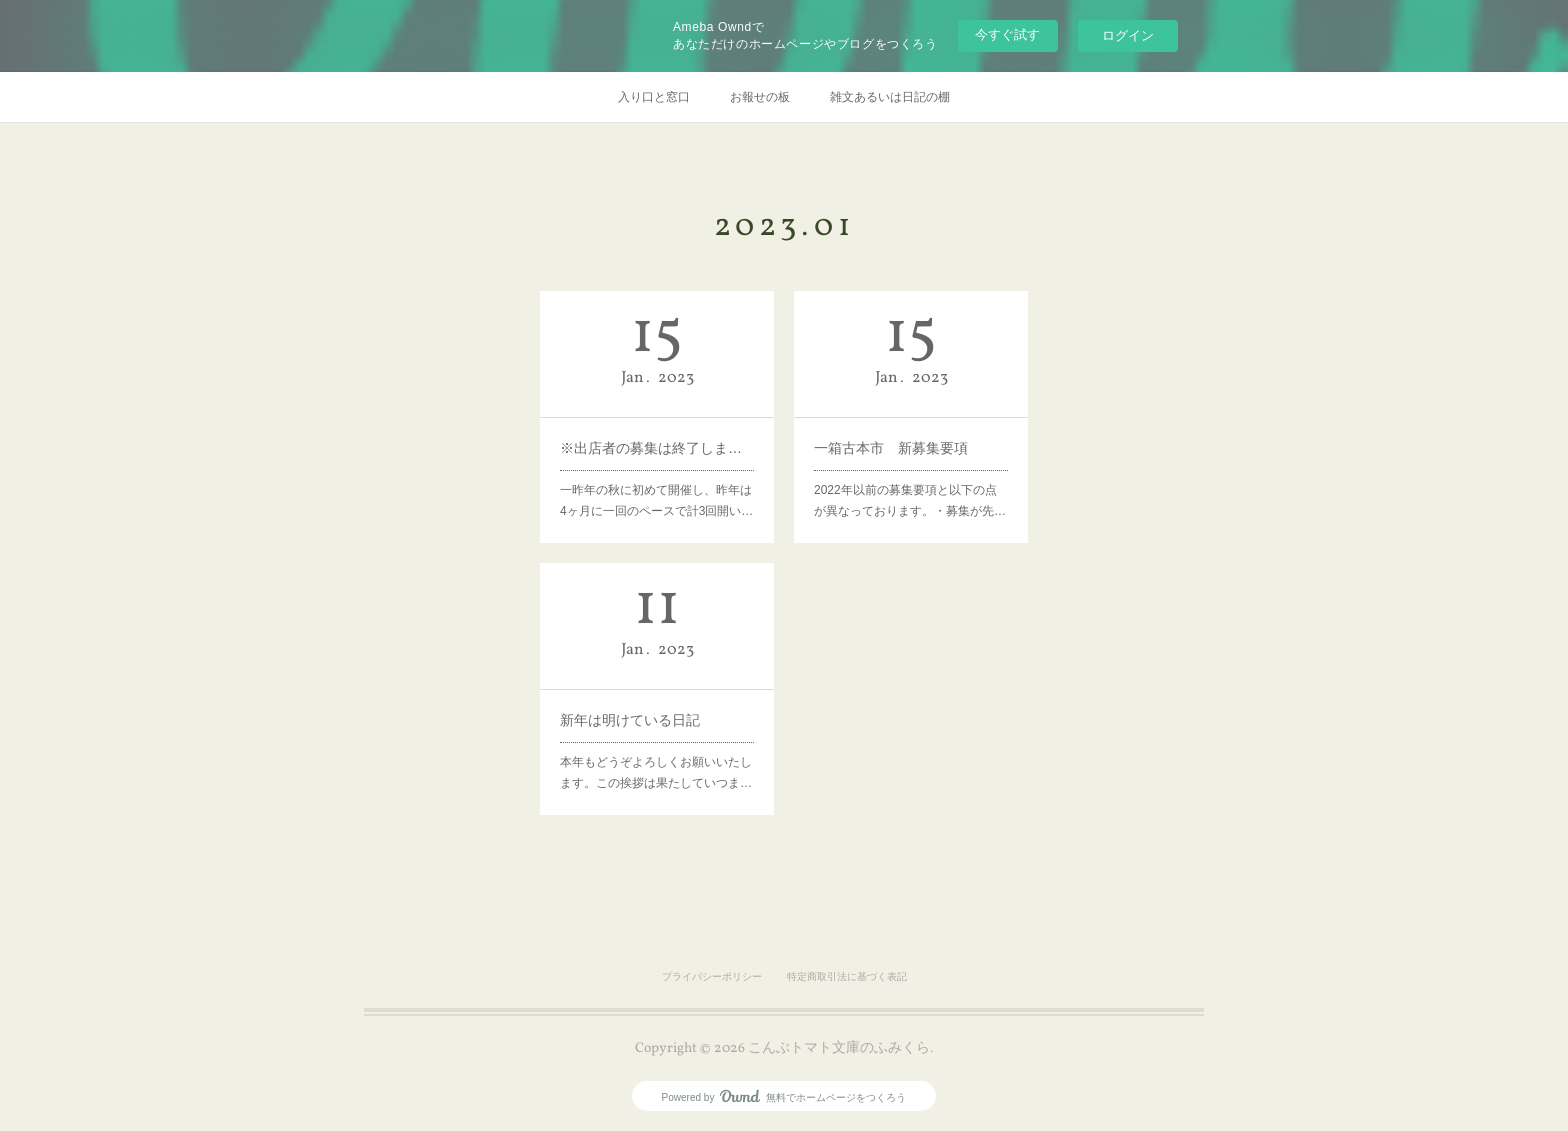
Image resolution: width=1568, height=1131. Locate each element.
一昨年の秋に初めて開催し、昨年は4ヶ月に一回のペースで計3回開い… (657, 490)
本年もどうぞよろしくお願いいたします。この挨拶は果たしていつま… (656, 762)
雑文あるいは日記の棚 (890, 97)
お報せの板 (760, 97)
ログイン (1128, 35)
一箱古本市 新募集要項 (893, 444)
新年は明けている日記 (633, 716)
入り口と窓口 (654, 97)
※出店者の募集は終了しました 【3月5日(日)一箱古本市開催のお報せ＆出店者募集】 (657, 444)
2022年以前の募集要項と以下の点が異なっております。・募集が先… (910, 490)
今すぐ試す (1007, 34)
